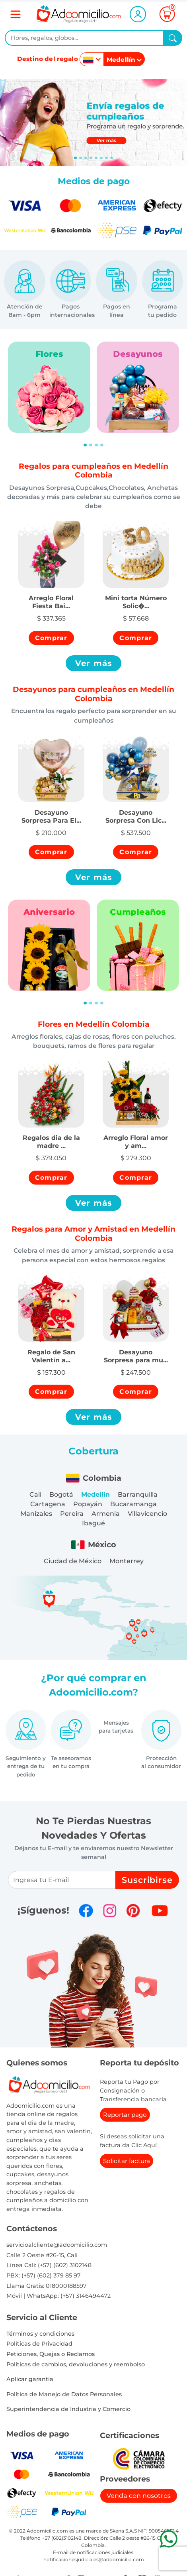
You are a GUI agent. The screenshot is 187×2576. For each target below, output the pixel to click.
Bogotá (61, 1494)
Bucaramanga (133, 1504)
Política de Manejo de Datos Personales (64, 2394)
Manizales (36, 1513)
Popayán (87, 1504)
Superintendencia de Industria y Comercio (68, 2409)
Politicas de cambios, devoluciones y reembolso (75, 2364)
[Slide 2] (85, 158)
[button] (51, 598)
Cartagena (47, 1504)
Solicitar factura (126, 2161)
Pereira (72, 1513)
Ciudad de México (72, 1561)
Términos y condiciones (40, 2333)
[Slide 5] (101, 158)
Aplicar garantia (29, 2379)
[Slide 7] (111, 158)
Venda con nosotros (139, 2495)
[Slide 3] (91, 158)
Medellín (95, 1494)
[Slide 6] (106, 158)
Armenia (106, 1513)
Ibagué (93, 1523)
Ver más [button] (93, 663)
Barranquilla (138, 1494)
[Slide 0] (75, 158)
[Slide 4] (96, 158)
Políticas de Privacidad (39, 2343)
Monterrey (126, 1561)
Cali (35, 1494)
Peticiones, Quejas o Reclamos (50, 2354)
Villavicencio (147, 1513)
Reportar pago (125, 2114)
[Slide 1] (80, 158)
